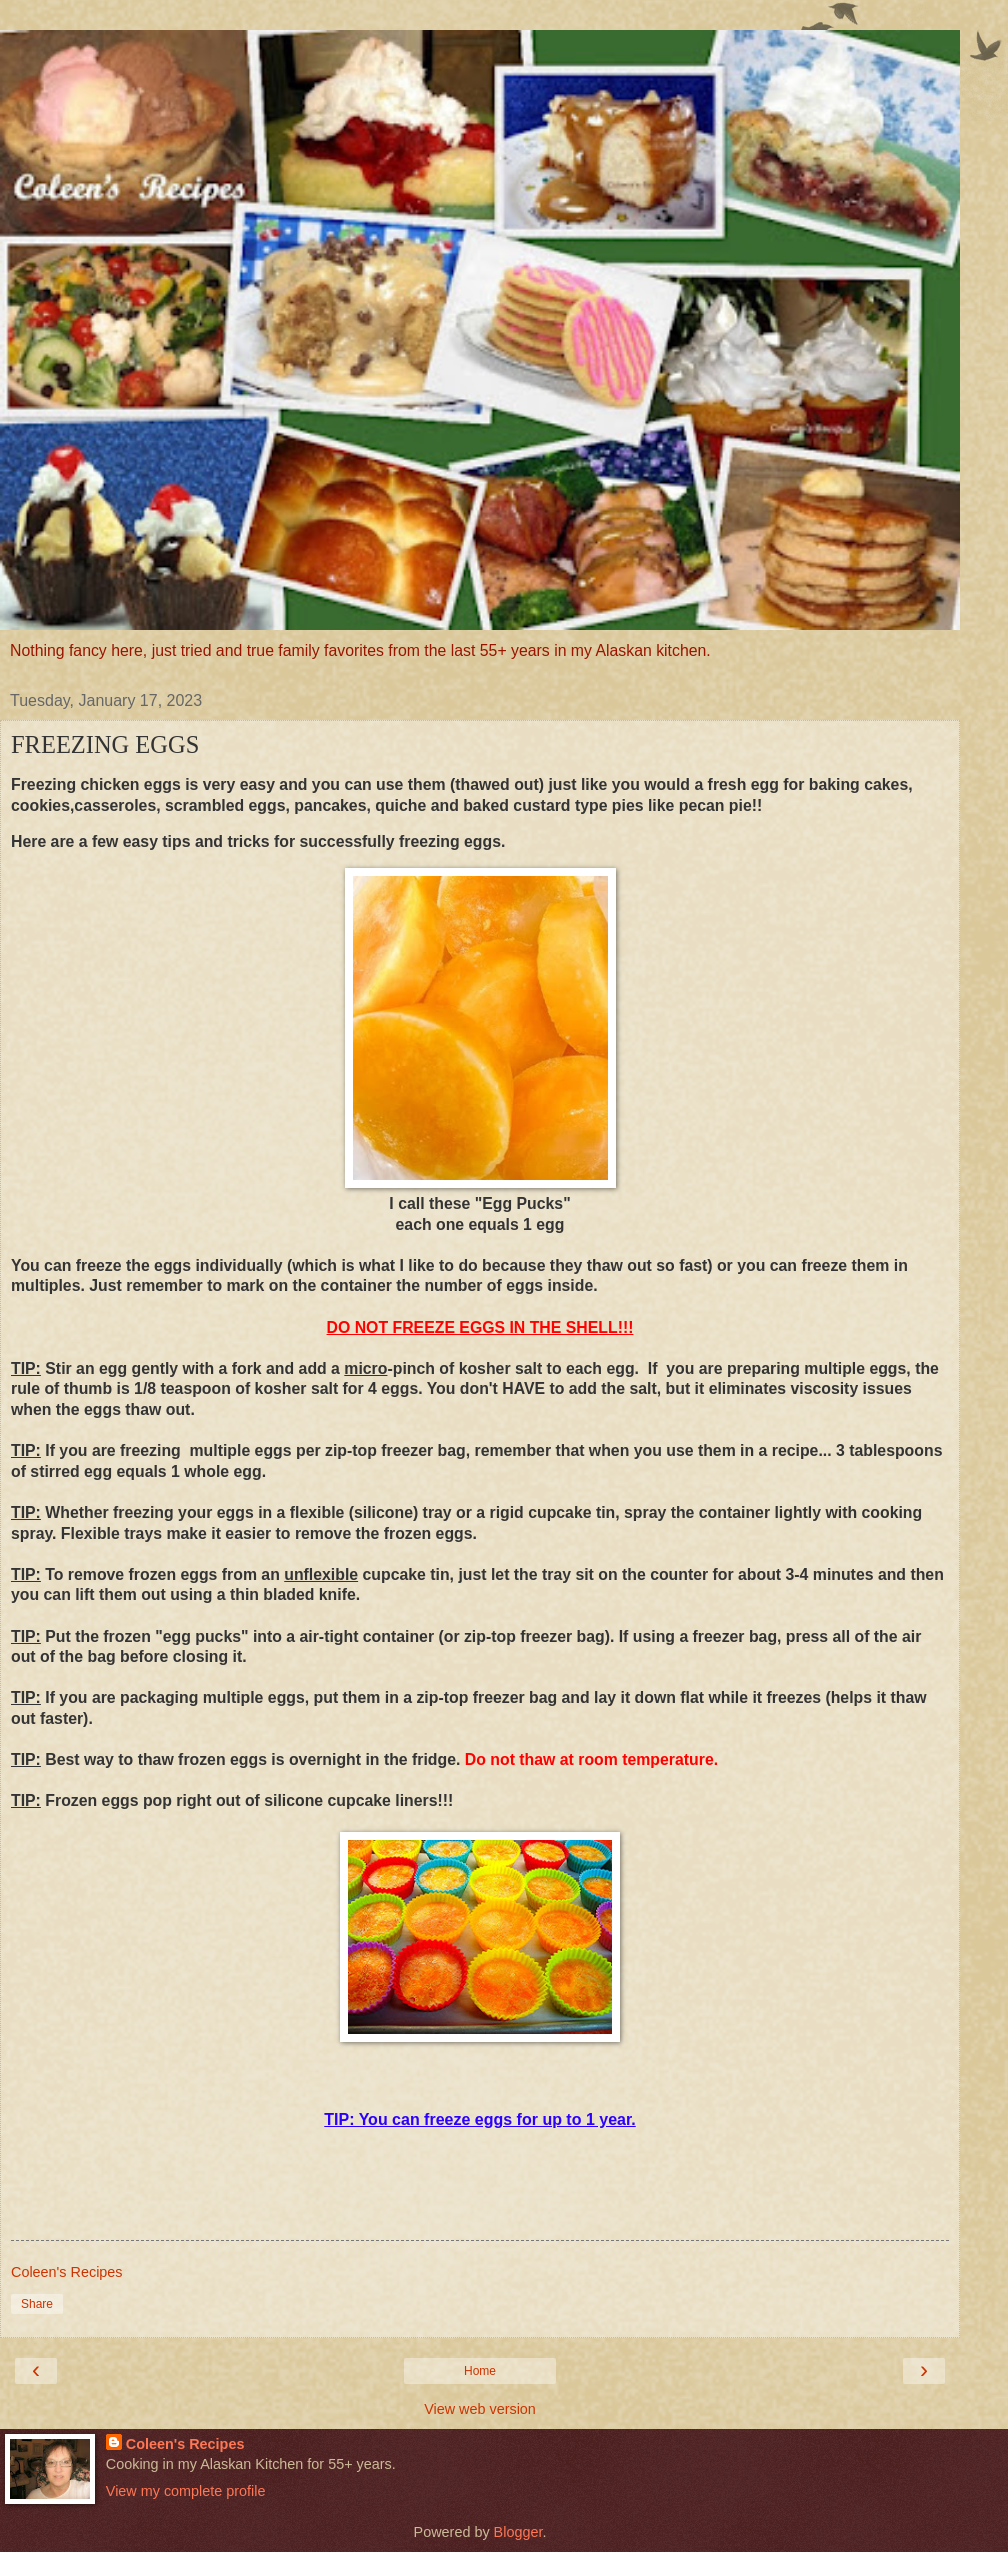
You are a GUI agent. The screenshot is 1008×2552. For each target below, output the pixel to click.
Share (37, 2304)
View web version (480, 2409)
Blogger (518, 2532)
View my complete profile (186, 2491)
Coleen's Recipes (185, 2444)
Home (480, 2371)
